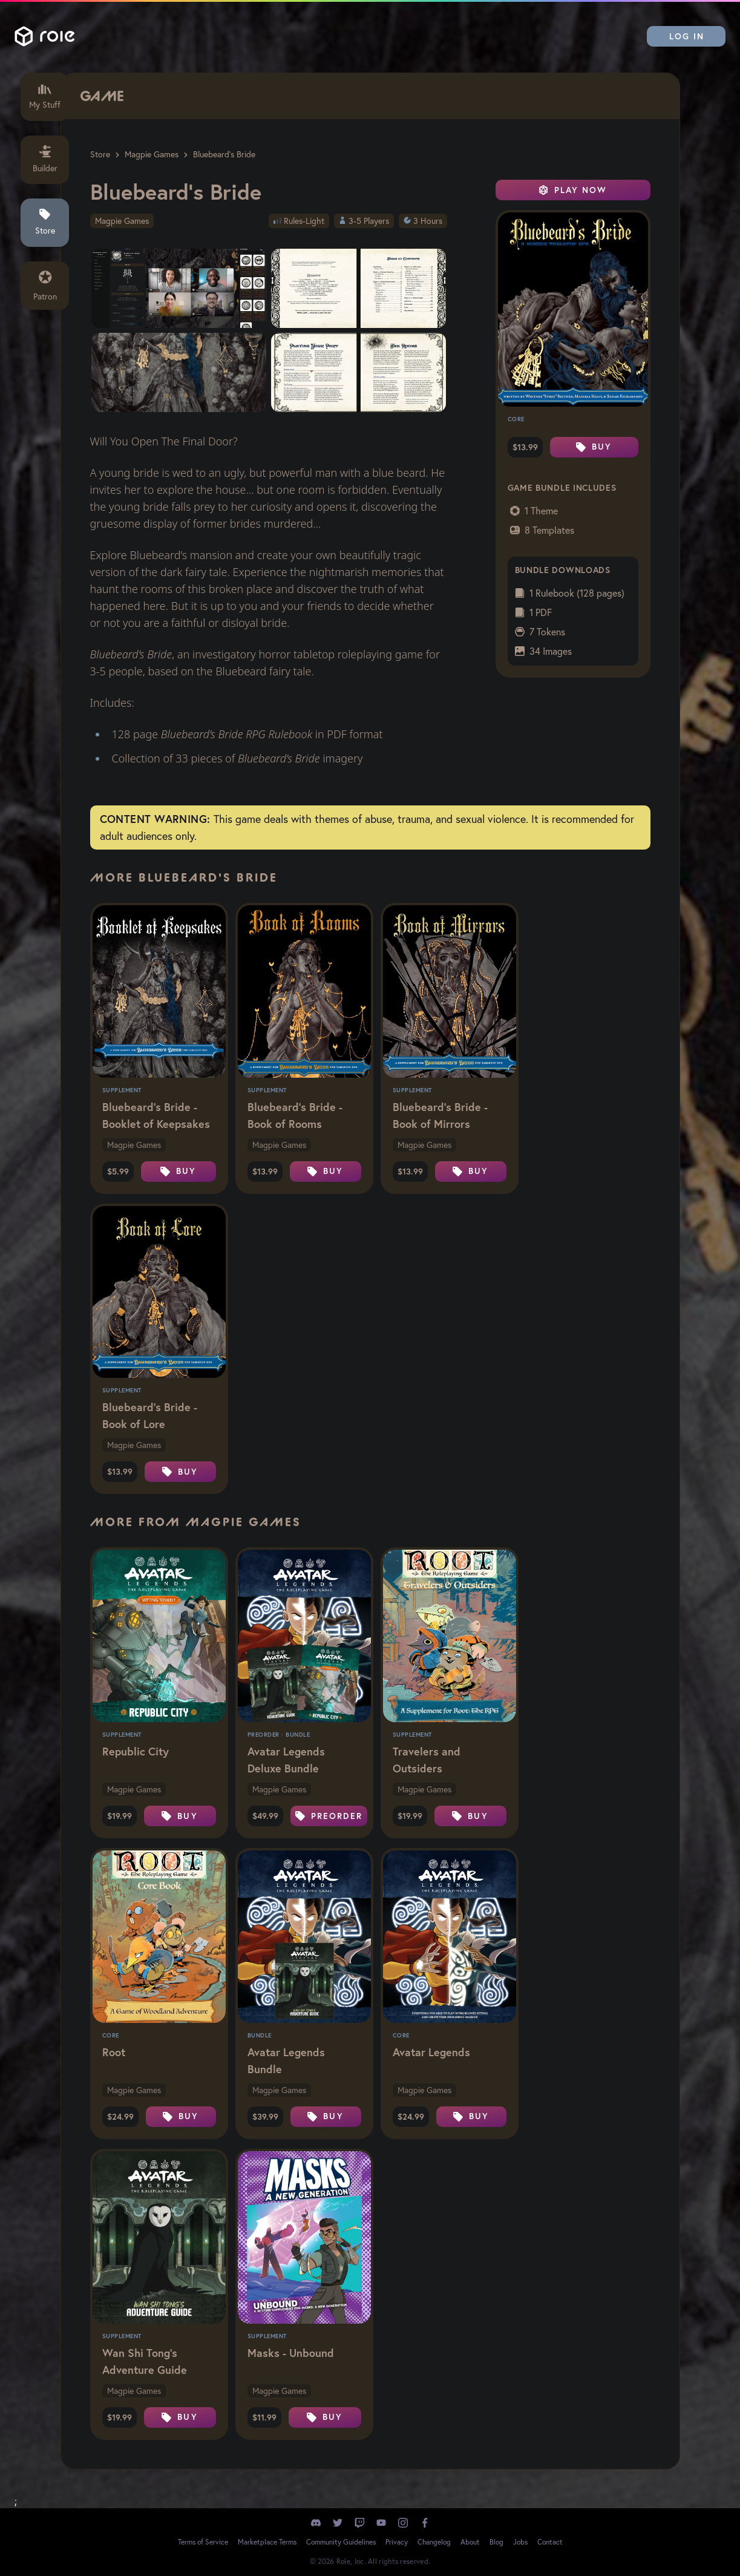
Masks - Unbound (290, 2352)
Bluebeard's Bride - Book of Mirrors (440, 1115)
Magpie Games (151, 154)
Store (100, 154)
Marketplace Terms (267, 2541)
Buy (594, 446)
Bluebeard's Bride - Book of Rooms (294, 1115)
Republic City (135, 1751)
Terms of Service (203, 2541)
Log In (687, 36)
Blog (496, 2541)
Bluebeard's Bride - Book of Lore (149, 1415)
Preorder (329, 1816)
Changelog (434, 2541)
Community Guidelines (341, 2541)
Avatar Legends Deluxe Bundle (286, 1759)
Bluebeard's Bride (224, 154)
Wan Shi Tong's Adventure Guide (144, 2361)
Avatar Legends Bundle (286, 2060)
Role (45, 36)
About (470, 2541)
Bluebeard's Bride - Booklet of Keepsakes (156, 1115)
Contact (550, 2541)
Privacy (396, 2541)
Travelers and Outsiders (426, 1759)
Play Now (573, 190)
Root (113, 2052)
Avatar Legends (431, 2052)
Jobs (520, 2541)
